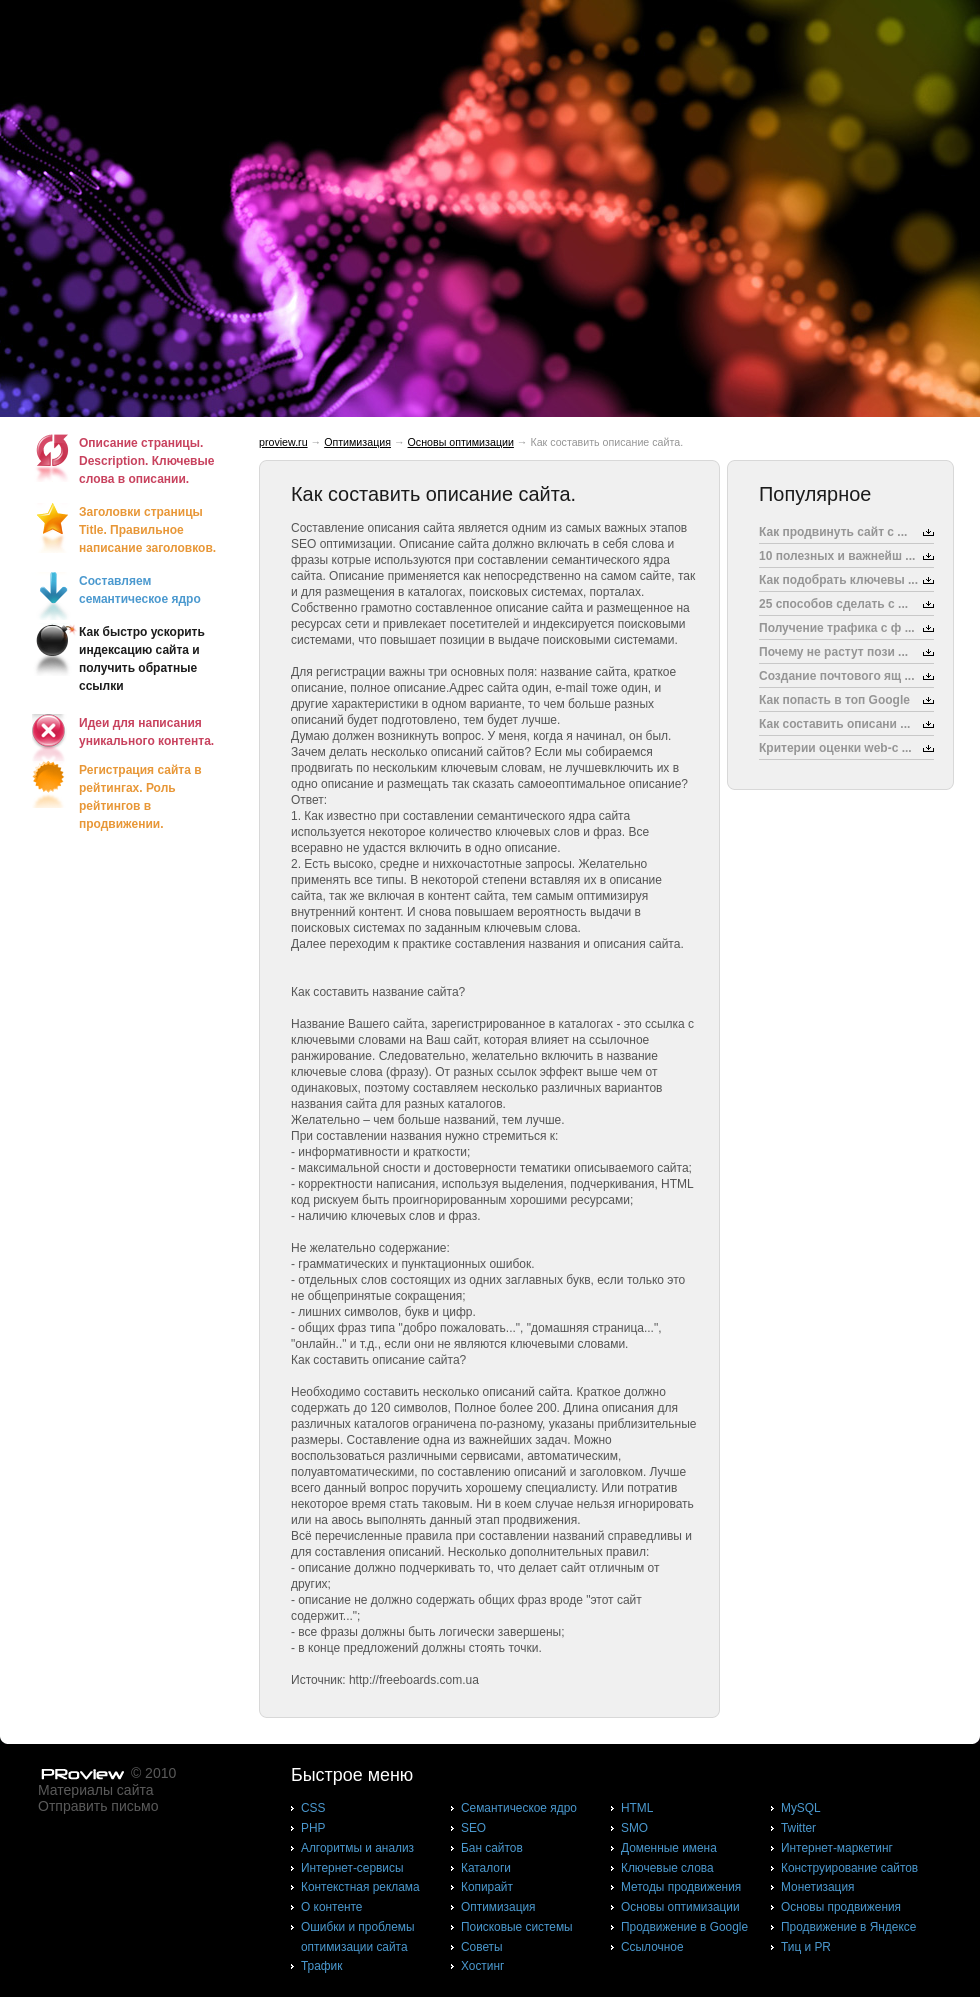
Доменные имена (669, 1848)
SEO (473, 1828)
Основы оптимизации (461, 442)
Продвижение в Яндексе (848, 1927)
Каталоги (486, 1868)
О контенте (332, 1907)
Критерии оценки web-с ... (835, 748)
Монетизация (817, 1887)
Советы (482, 1947)
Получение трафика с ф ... (837, 628)
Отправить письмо (98, 1806)
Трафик (321, 1966)
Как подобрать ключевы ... (838, 580)
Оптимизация (357, 442)
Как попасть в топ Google (834, 700)
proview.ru (283, 442)
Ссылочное (652, 1947)
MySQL (801, 1808)
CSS (313, 1808)
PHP (313, 1828)
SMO (634, 1828)
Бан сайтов (492, 1848)
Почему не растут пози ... (833, 652)
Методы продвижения (681, 1887)
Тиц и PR (806, 1947)
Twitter (798, 1828)
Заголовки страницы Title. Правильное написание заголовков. (147, 530)
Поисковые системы (517, 1927)
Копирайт (487, 1887)
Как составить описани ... (834, 724)
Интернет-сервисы (352, 1868)
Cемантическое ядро (519, 1808)
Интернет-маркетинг (837, 1848)
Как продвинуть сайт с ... (833, 532)
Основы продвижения (841, 1907)
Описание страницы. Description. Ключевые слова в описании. (146, 461)
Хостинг (482, 1966)
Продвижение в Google (684, 1927)
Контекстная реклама (360, 1887)
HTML (637, 1808)
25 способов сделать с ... (833, 604)
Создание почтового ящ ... (837, 676)
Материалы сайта (96, 1790)
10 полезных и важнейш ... (837, 556)
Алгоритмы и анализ (357, 1848)
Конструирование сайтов (849, 1868)
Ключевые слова (667, 1868)
